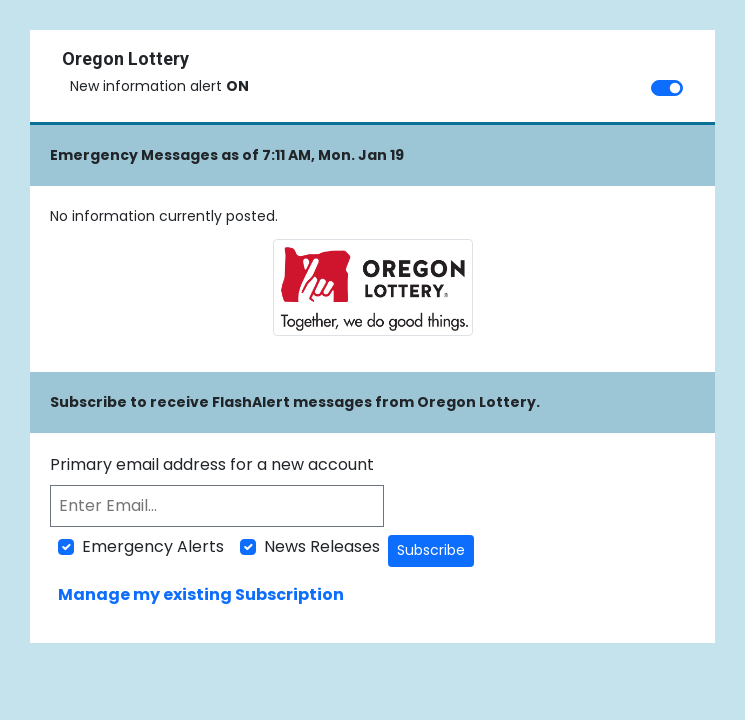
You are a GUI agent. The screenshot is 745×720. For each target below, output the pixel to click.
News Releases (322, 546)
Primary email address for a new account (212, 464)
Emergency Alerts (153, 546)
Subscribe (431, 550)
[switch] (667, 88)
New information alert (159, 86)
